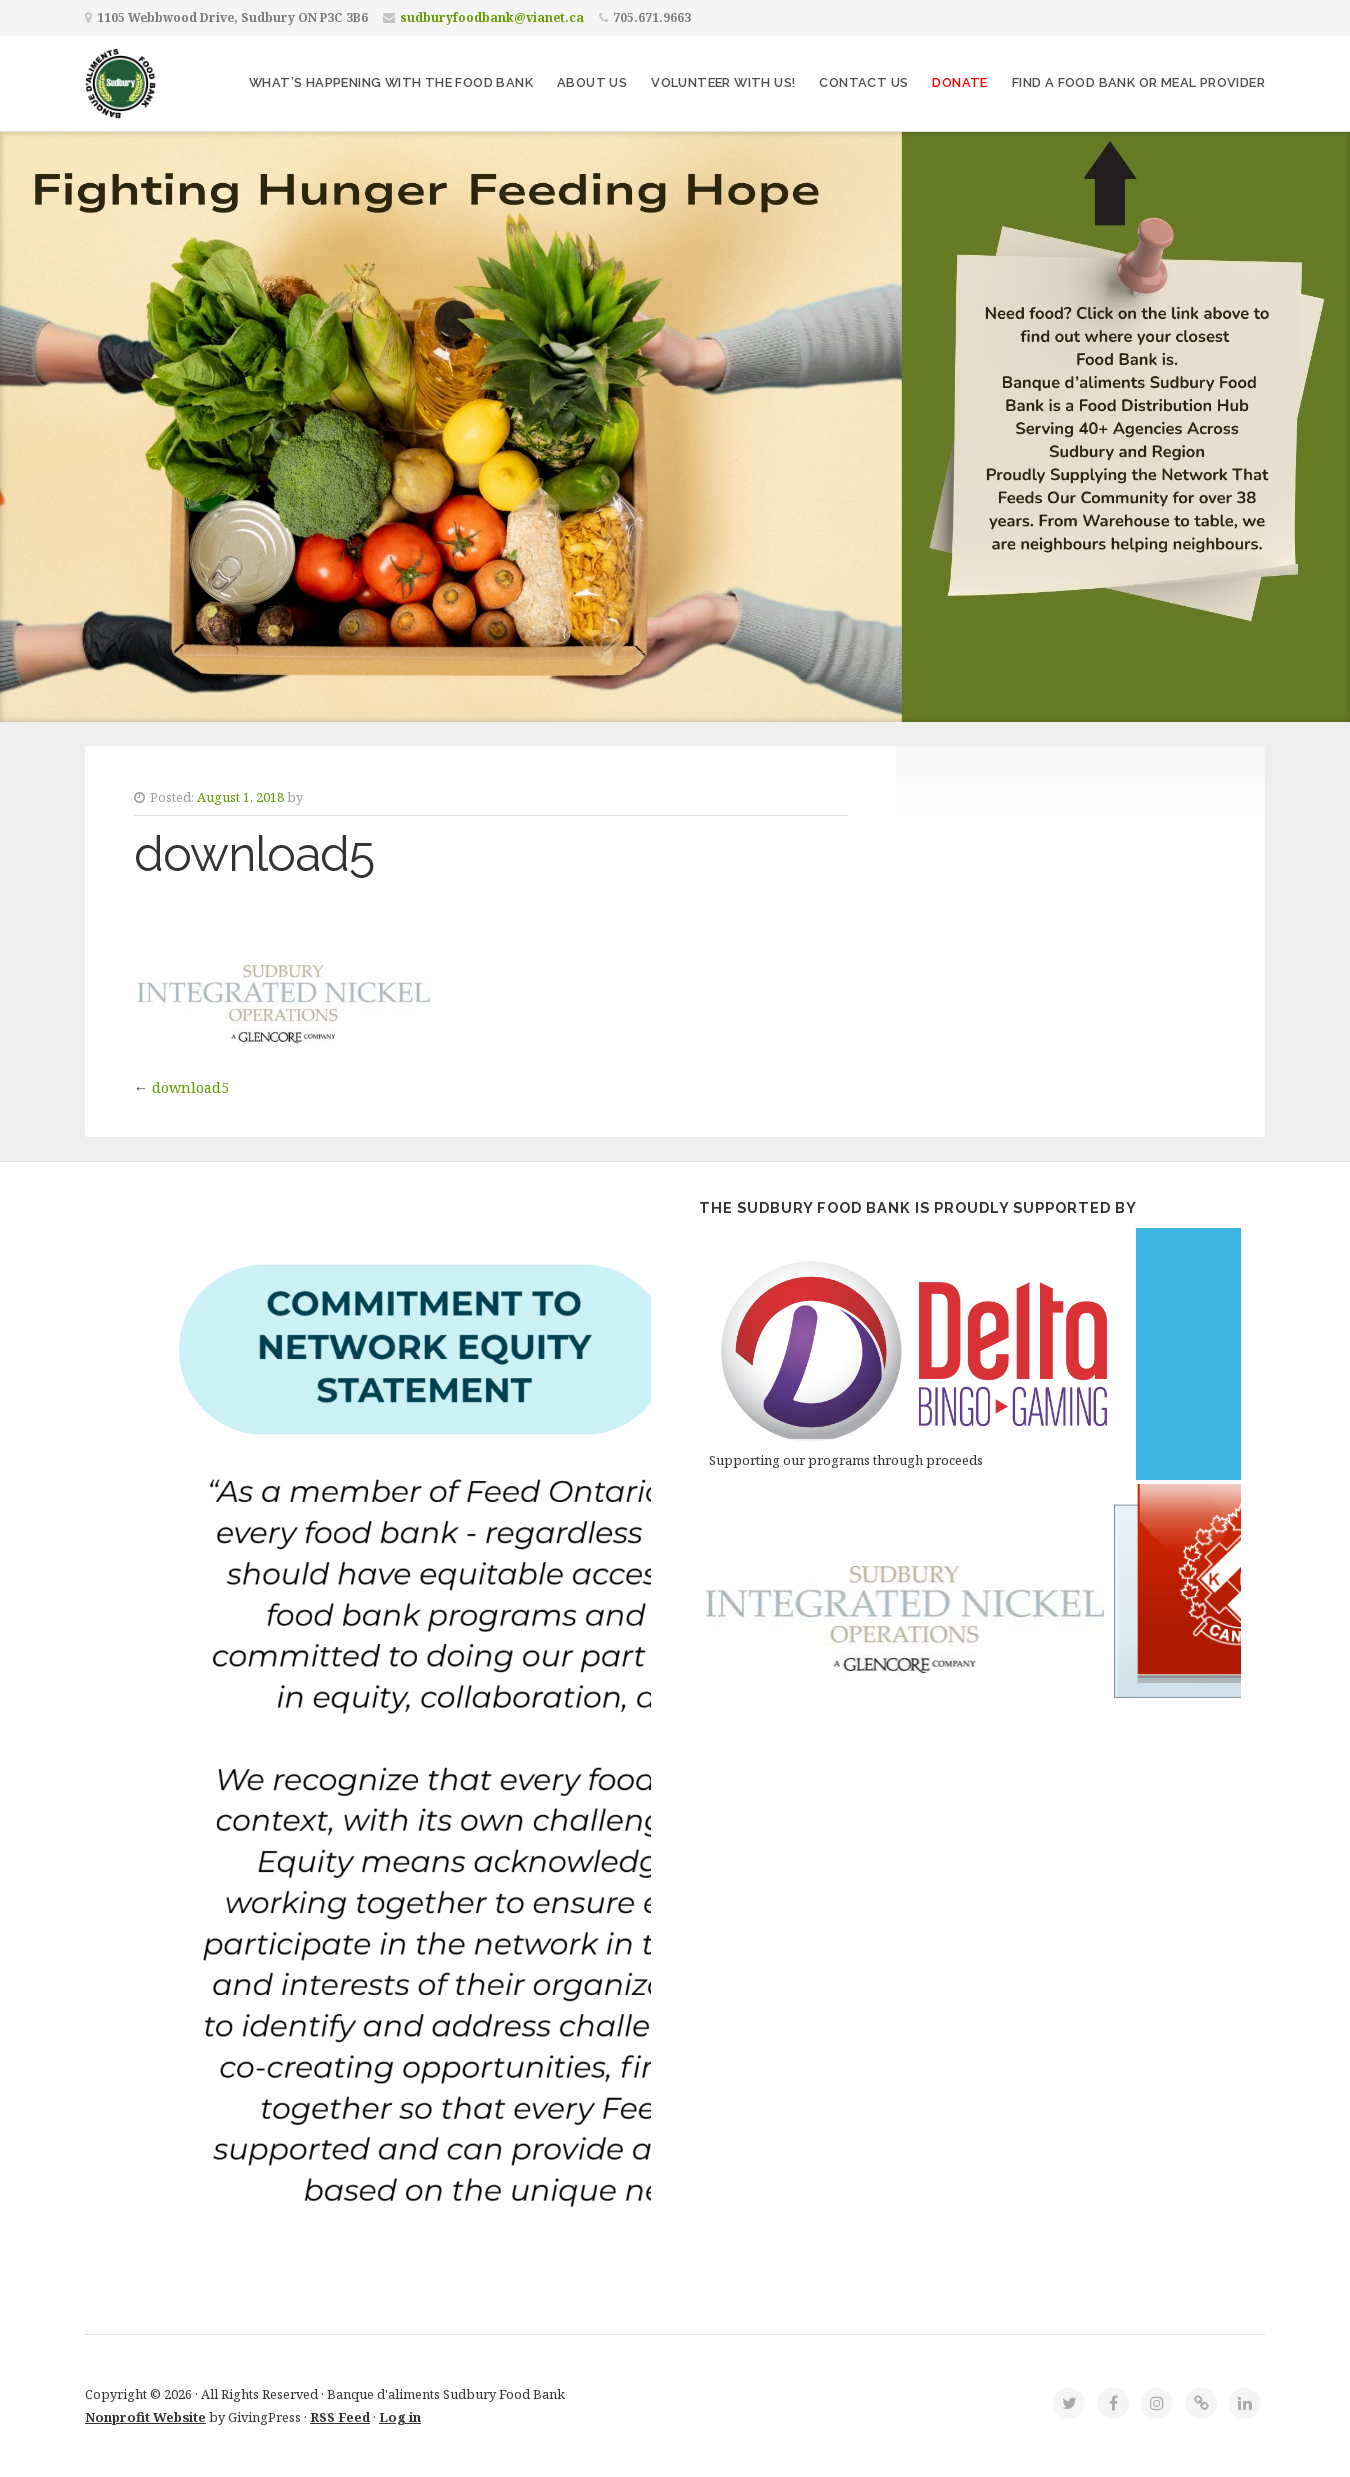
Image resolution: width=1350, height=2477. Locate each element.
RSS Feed (340, 2417)
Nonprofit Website (145, 2417)
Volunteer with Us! (723, 82)
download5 (190, 1087)
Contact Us (863, 82)
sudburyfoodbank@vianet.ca (492, 17)
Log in (400, 2417)
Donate (959, 82)
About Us (592, 82)
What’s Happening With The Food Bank (391, 82)
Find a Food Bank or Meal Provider (1138, 82)
